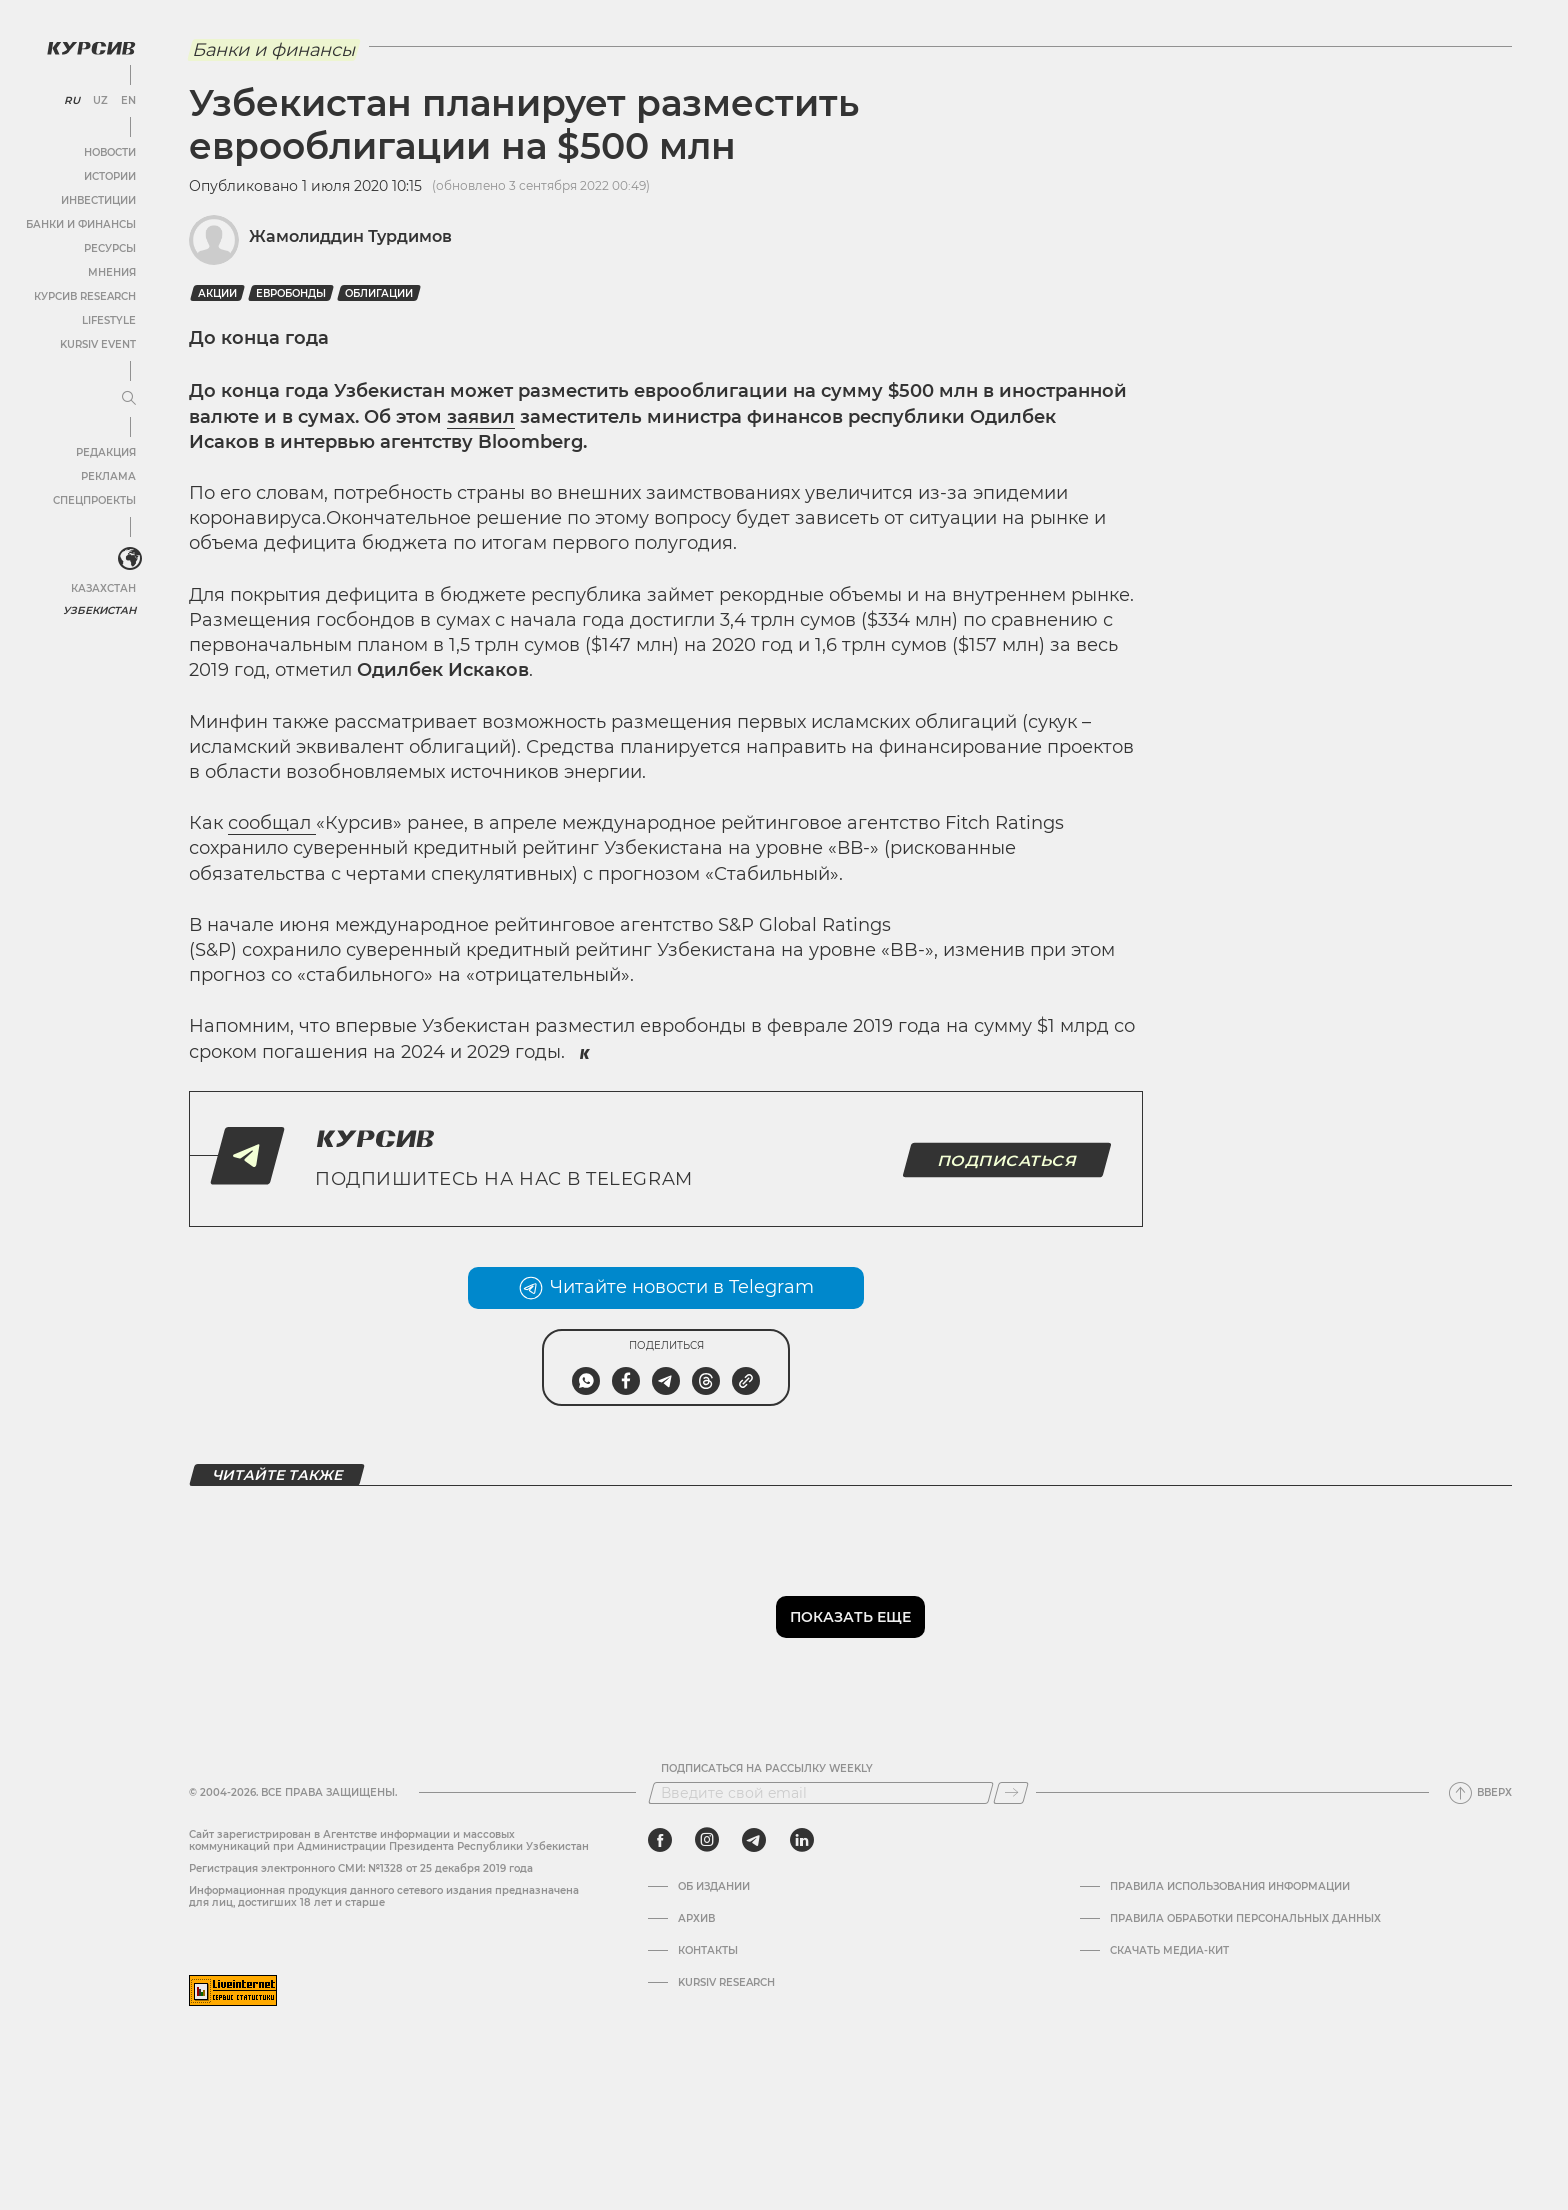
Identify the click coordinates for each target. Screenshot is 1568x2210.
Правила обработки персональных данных (1245, 1919)
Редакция (105, 451)
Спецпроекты (93, 499)
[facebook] (660, 1840)
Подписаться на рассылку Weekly (767, 1769)
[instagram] (707, 1840)
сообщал (272, 823)
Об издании (714, 1887)
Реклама (107, 475)
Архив (696, 1919)
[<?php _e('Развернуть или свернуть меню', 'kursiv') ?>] (129, 559)
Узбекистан (99, 609)
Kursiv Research (726, 1983)
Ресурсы (109, 247)
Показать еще (850, 1617)
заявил (481, 417)
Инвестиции (97, 199)
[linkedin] (801, 1840)
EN (127, 100)
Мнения (111, 271)
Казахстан (102, 587)
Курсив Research (84, 295)
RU (71, 100)
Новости (109, 151)
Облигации (379, 293)
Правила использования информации (1230, 1887)
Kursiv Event (97, 343)
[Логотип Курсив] (90, 47)
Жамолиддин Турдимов (350, 236)
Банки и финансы (80, 223)
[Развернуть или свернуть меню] (128, 398)
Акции (217, 293)
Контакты (708, 1951)
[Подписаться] (1011, 1793)
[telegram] (754, 1840)
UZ (99, 100)
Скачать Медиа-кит (1169, 1951)
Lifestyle (108, 319)
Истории (109, 175)
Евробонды (291, 293)
